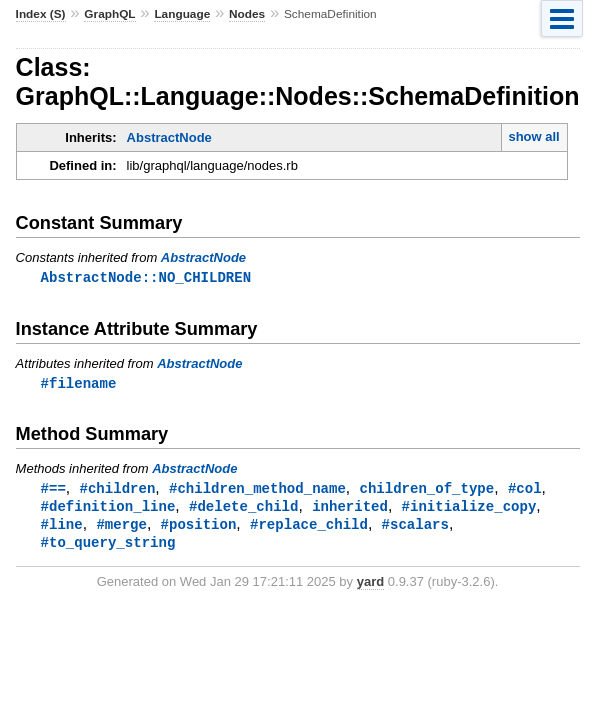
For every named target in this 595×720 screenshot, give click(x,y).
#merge (121, 528)
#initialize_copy (469, 509)
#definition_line (108, 509)
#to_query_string (108, 547)
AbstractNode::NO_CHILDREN (146, 277)
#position (199, 528)
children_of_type (426, 490)
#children (118, 490)
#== (53, 490)
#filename (79, 384)
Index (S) (41, 14)
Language (182, 14)
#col (525, 490)
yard (370, 587)
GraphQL (109, 14)
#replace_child (309, 528)
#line (62, 528)
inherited (350, 509)
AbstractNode (169, 137)
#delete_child (243, 509)
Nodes (247, 14)
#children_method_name (257, 490)
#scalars (415, 528)
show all (533, 136)
